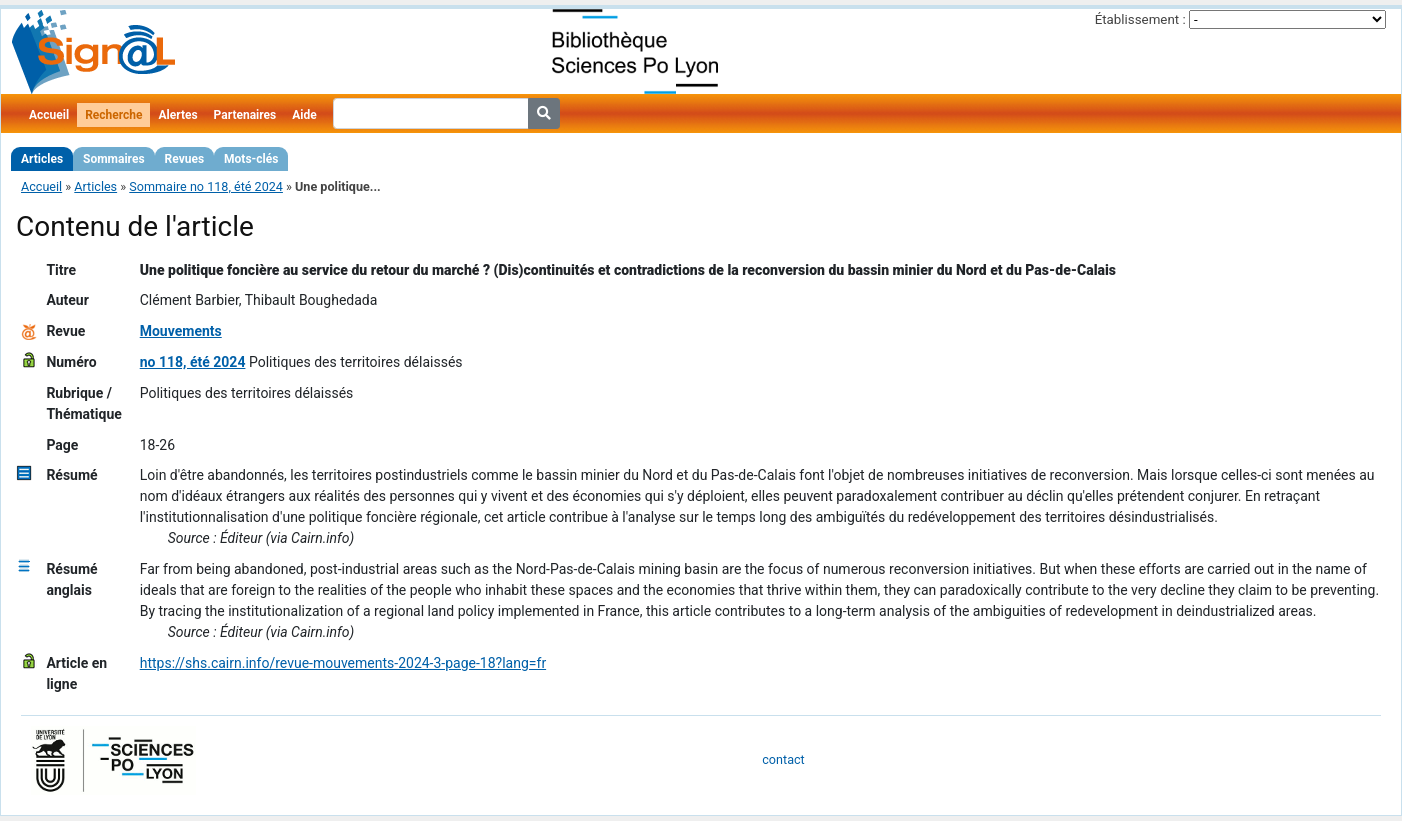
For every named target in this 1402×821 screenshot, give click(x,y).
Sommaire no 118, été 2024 (206, 186)
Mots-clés (251, 159)
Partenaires (245, 115)
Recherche (113, 115)
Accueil (49, 115)
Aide (304, 115)
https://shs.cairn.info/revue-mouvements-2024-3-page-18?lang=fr (343, 663)
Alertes (177, 115)
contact (783, 759)
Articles (42, 159)
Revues (185, 159)
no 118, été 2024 (193, 362)
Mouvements (181, 331)
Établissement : (1140, 19)
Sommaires (113, 159)
